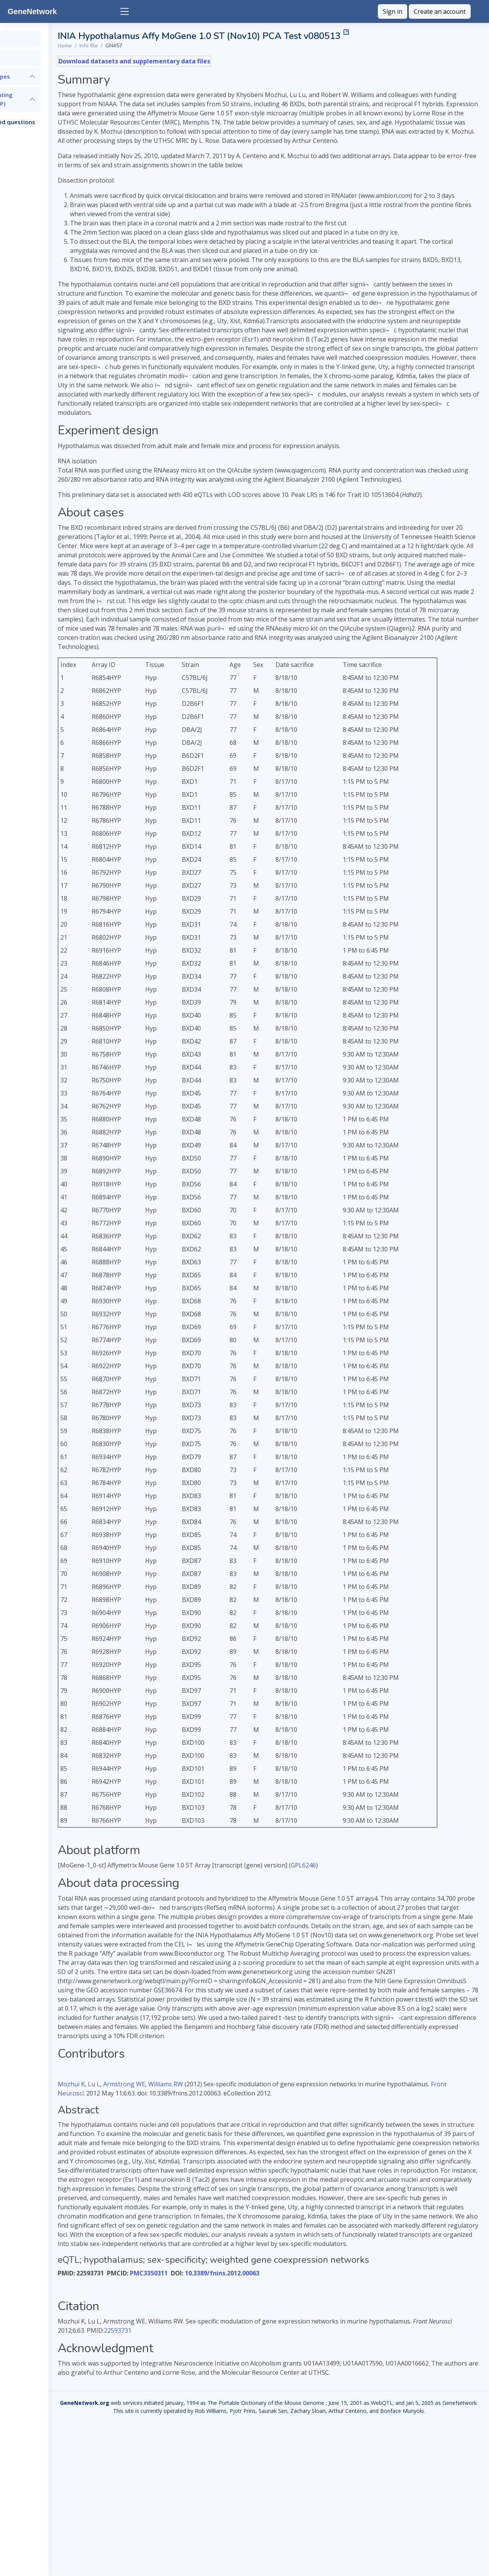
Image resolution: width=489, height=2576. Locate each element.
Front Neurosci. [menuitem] (214, 2194)
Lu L (162, 2185)
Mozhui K (139, 2185)
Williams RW (234, 2185)
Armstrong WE (193, 2185)
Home (133, 45)
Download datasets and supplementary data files (203, 61)
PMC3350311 (217, 2401)
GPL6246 (371, 1938)
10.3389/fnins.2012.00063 (290, 2401)
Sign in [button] (392, 11)
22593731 (270, 2459)
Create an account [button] (440, 11)
